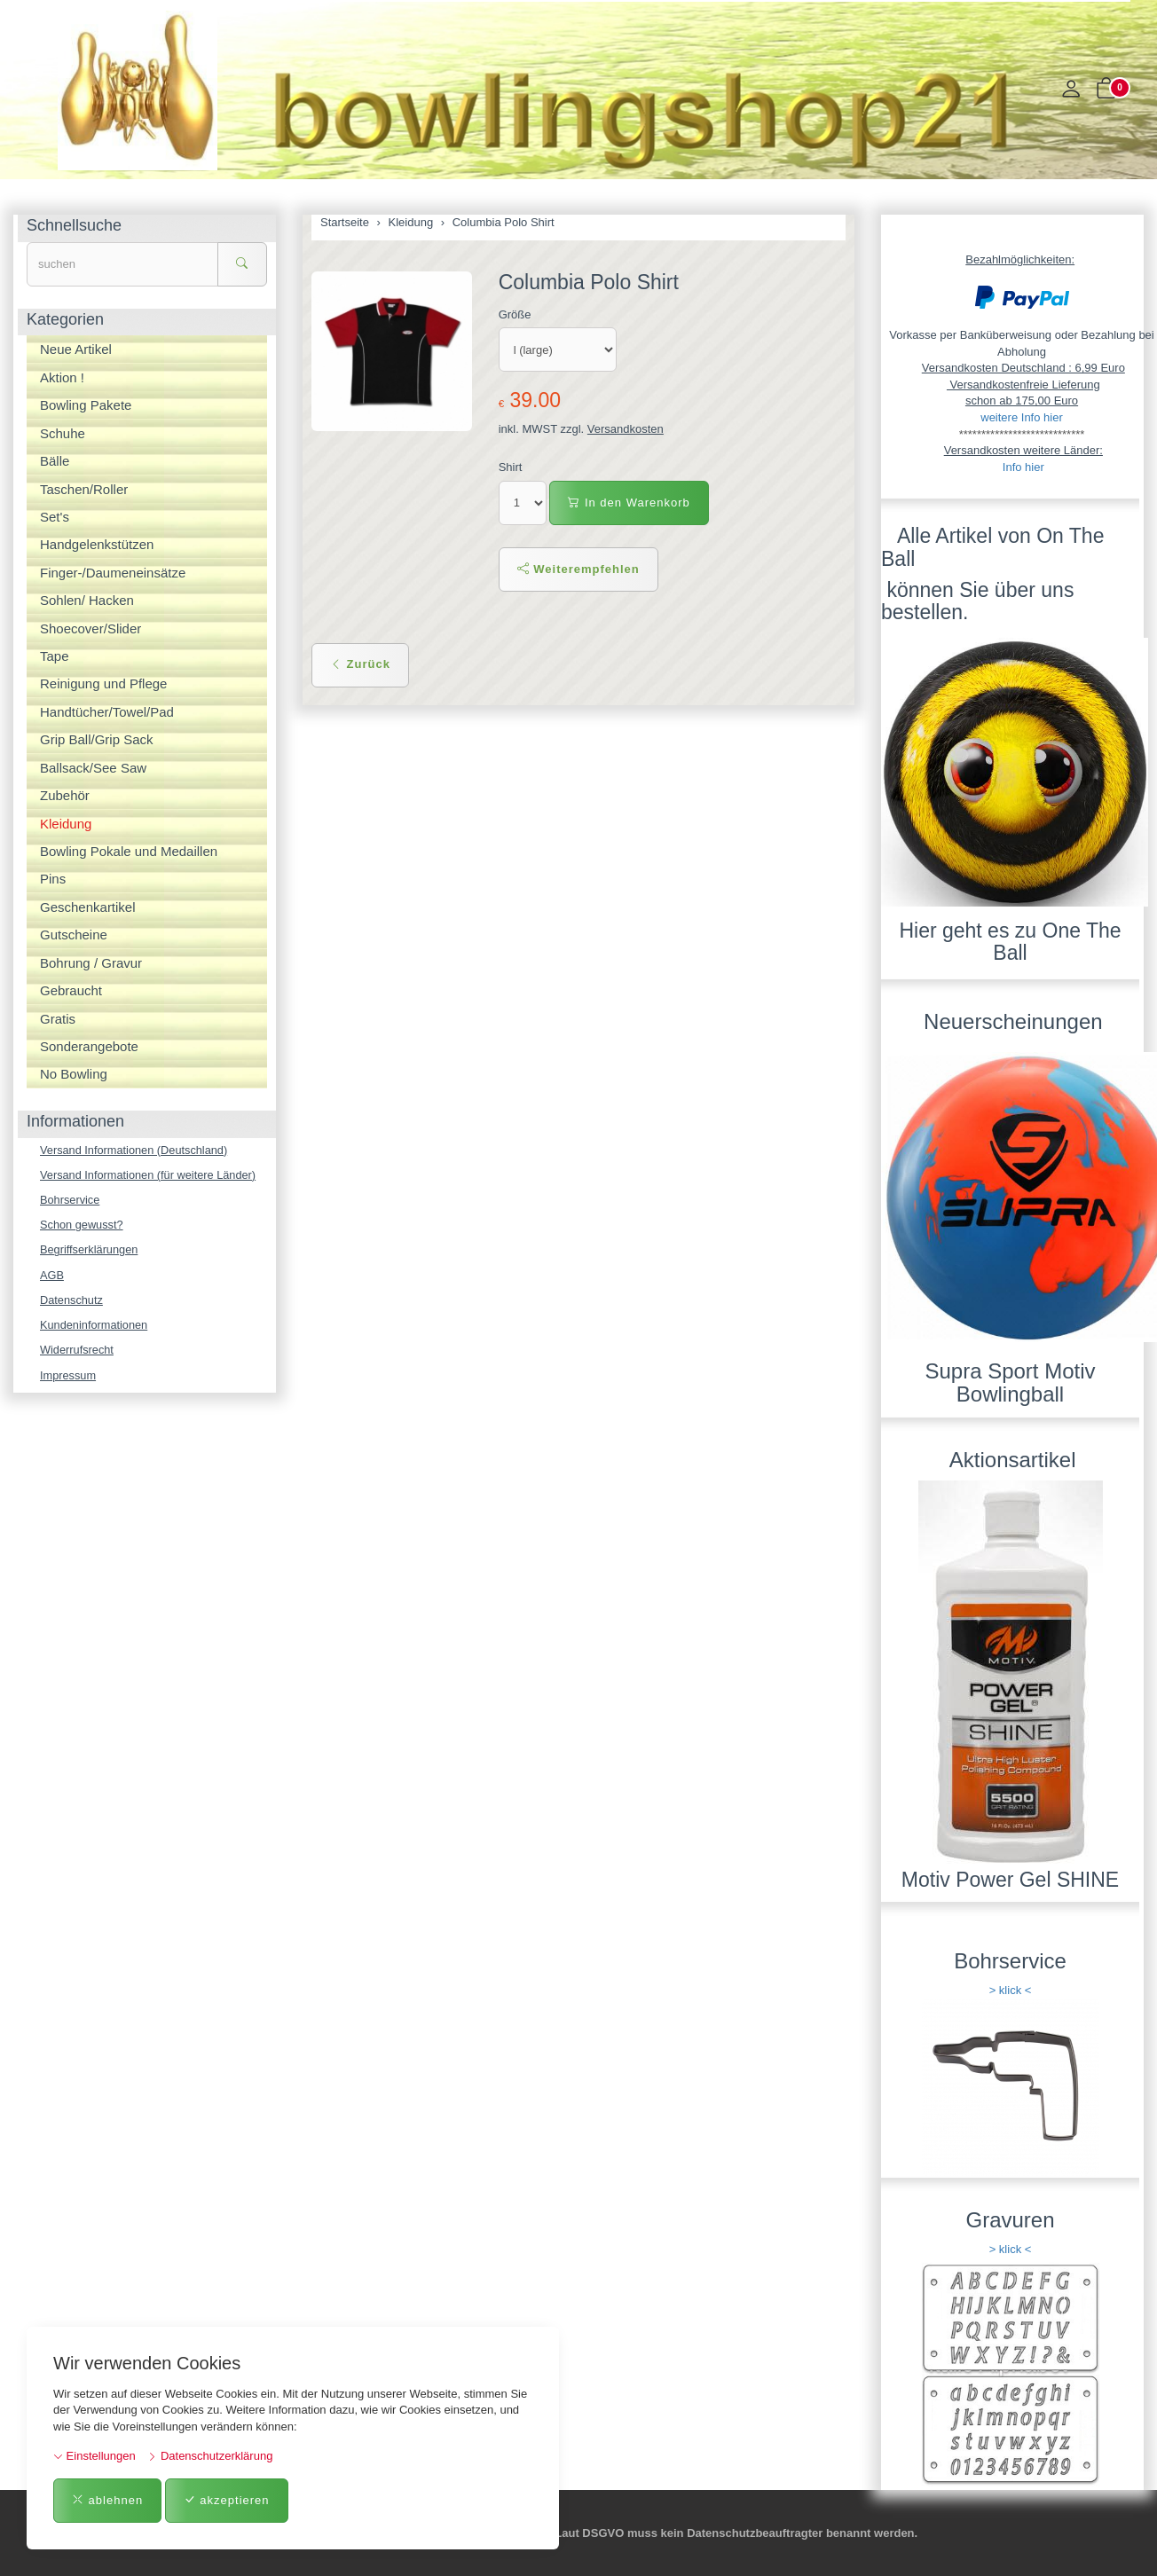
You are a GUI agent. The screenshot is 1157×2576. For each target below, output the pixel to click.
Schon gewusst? (82, 1225)
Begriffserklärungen (90, 1251)
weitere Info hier (1021, 417)
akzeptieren (227, 2500)
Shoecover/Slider (90, 628)
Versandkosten (625, 429)
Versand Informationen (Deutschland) (135, 1150)
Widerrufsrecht (77, 1352)
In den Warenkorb (628, 502)
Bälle (54, 460)
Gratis (57, 1018)
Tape (54, 656)
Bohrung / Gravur (91, 962)
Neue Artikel (76, 349)
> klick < (1010, 1990)
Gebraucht (71, 990)
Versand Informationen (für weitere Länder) (150, 1175)
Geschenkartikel (88, 907)
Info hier (1023, 467)
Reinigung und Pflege (103, 683)
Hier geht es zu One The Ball (1010, 941)
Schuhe (62, 433)
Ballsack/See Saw (93, 767)
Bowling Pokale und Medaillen (128, 851)
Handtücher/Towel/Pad (107, 711)
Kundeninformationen (95, 1326)
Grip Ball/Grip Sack (96, 739)
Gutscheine (73, 934)
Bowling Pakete (85, 404)
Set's (54, 516)
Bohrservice (70, 1200)
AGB (52, 1276)
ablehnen (107, 2500)
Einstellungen (94, 2455)
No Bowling (73, 1073)
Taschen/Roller (84, 489)
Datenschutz (72, 1301)
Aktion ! (62, 377)
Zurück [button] (360, 664)
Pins (53, 878)
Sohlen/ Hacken (87, 600)
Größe (515, 314)
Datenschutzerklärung (209, 2455)
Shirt (511, 467)
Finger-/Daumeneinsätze (112, 572)
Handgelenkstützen (96, 544)
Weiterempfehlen (578, 569)
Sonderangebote (89, 1046)
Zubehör (65, 795)
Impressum (68, 1378)
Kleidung (65, 823)
